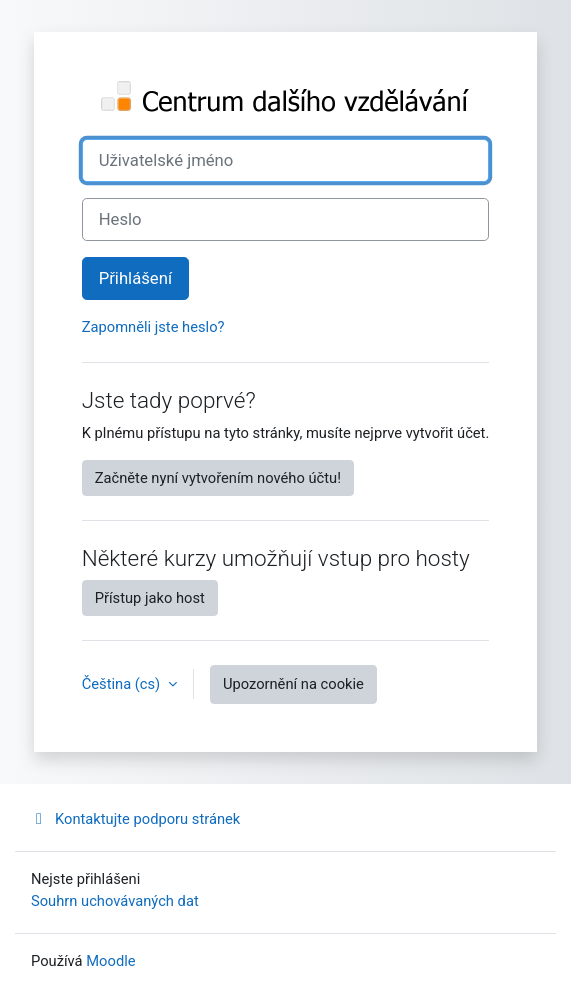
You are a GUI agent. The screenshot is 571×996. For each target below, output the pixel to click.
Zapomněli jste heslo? (153, 327)
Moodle (110, 961)
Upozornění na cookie (293, 684)
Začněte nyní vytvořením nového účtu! (218, 478)
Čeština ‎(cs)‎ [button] (123, 684)
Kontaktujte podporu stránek (135, 819)
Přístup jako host (150, 598)
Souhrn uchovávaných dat (115, 901)
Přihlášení (135, 278)
